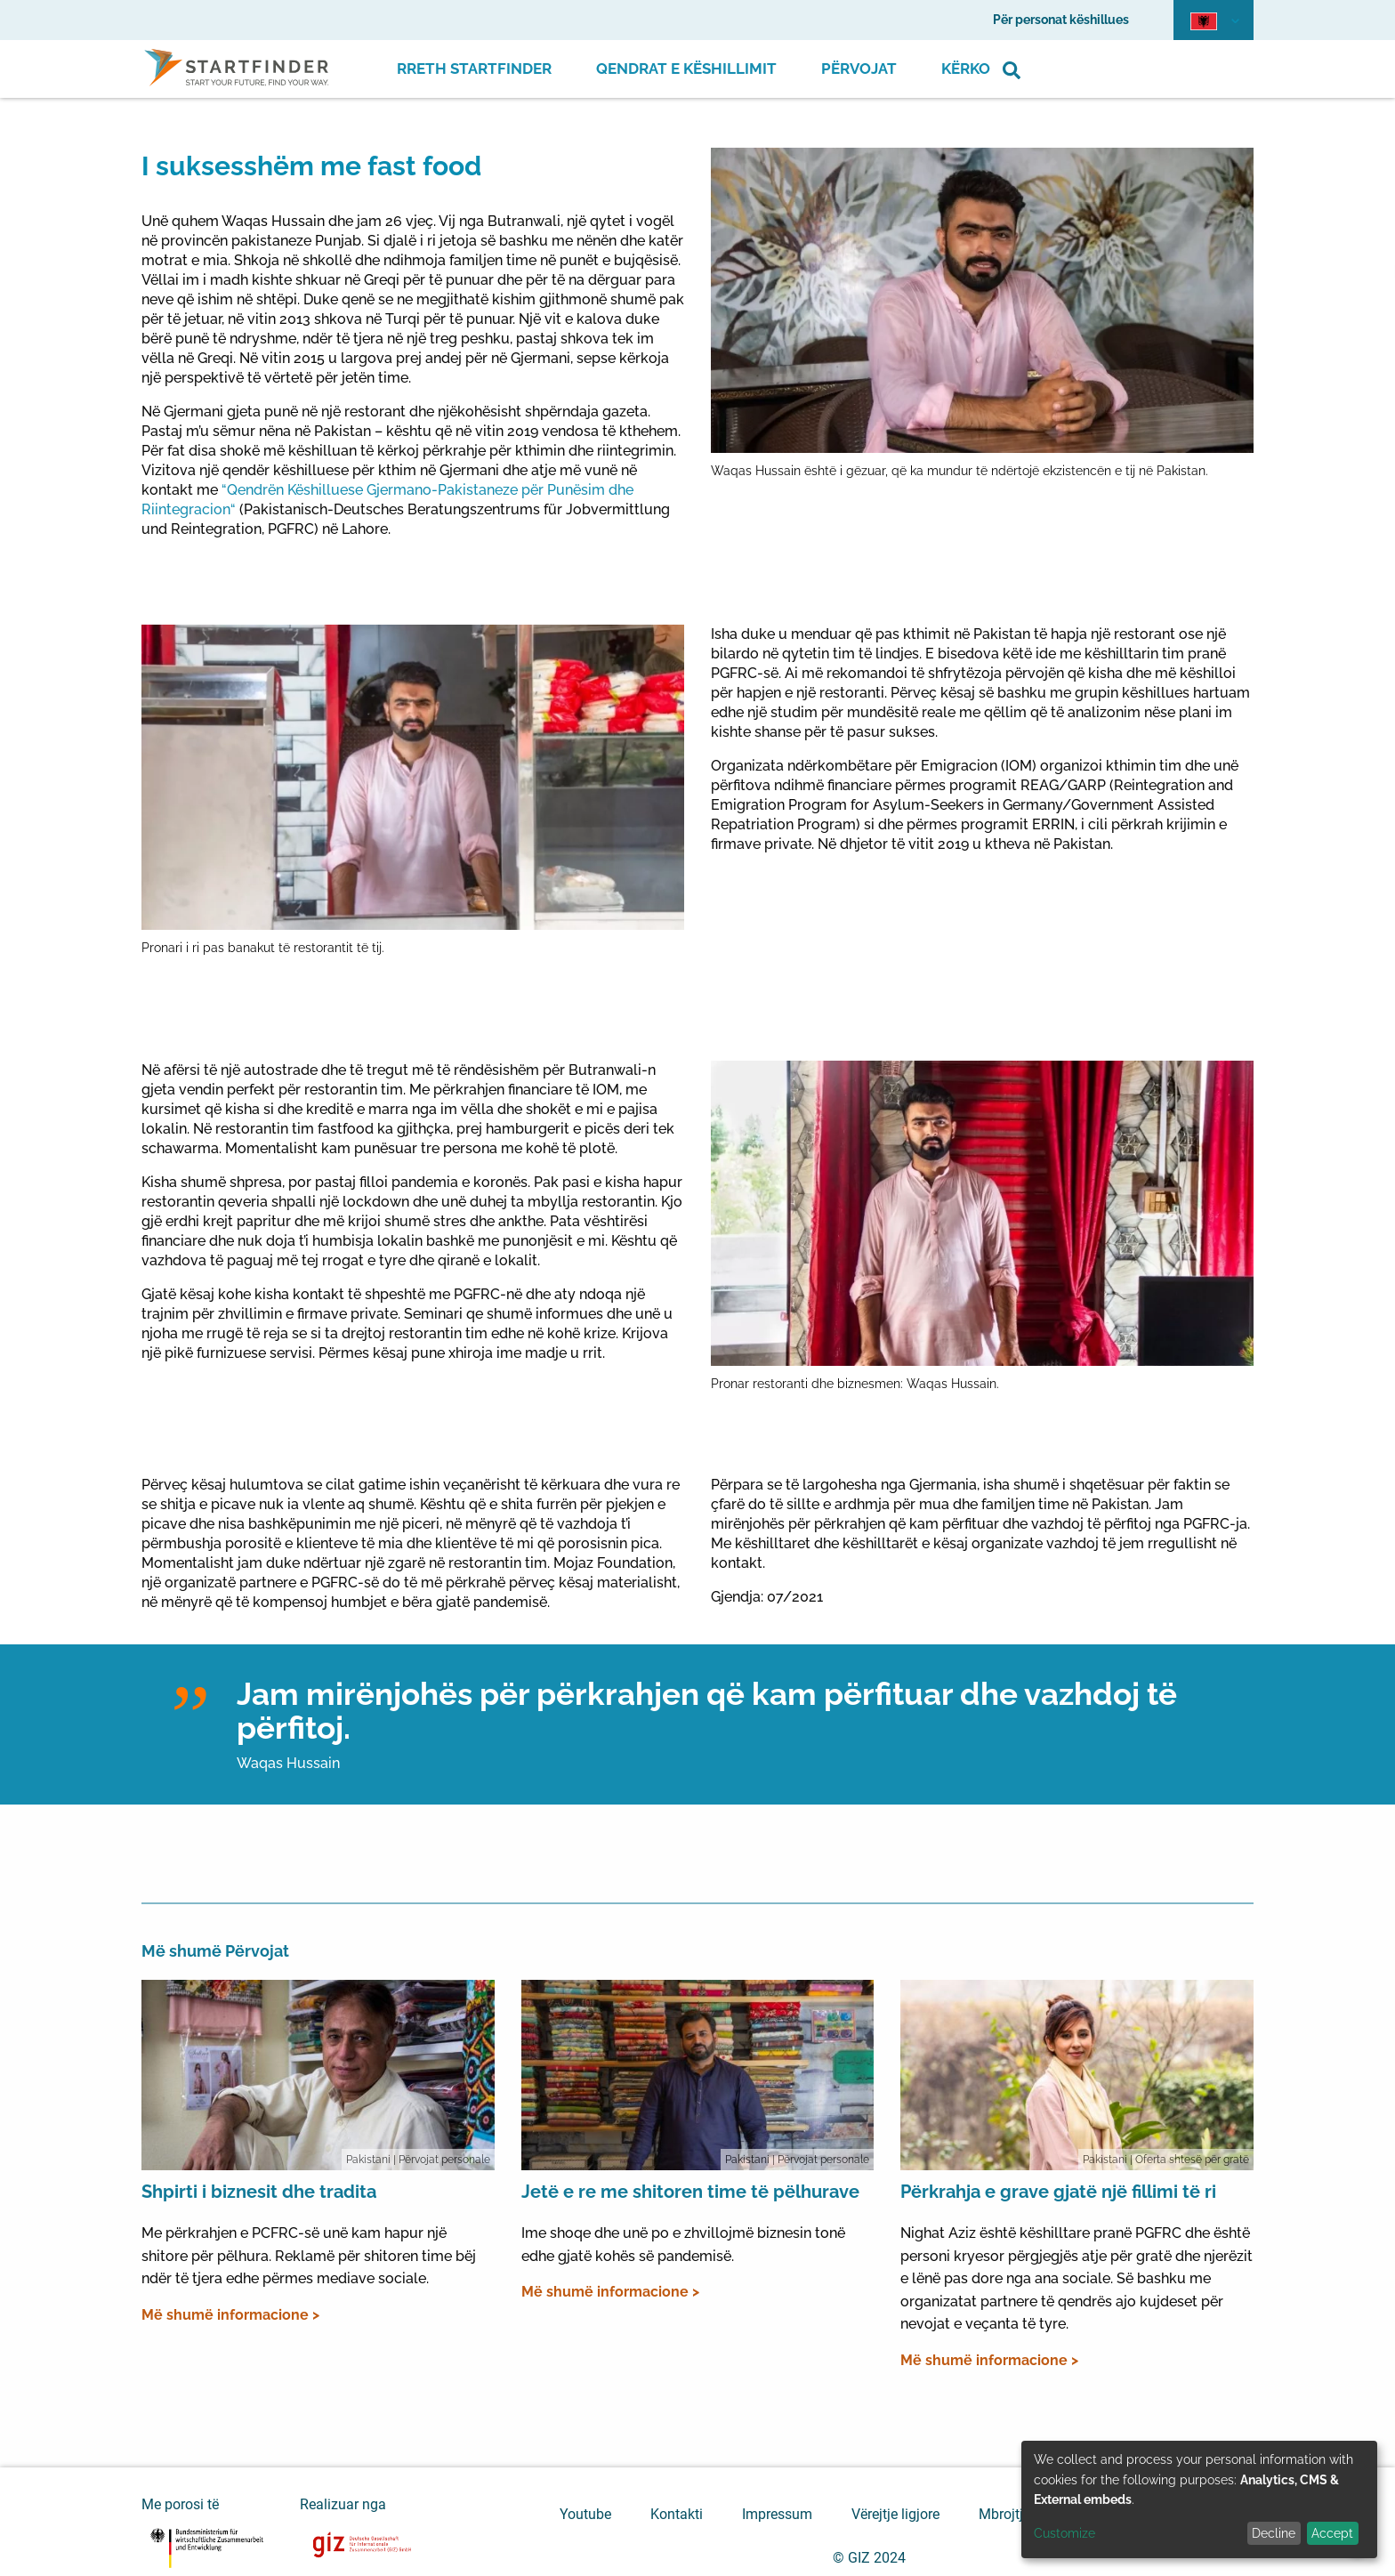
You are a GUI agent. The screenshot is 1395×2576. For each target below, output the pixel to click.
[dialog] (1199, 2499)
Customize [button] (1064, 2533)
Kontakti (676, 2514)
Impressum (777, 2514)
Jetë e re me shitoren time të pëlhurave (690, 2191)
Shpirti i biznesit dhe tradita (258, 2191)
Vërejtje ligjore (895, 2514)
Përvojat (859, 68)
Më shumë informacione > (230, 2314)
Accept (1332, 2533)
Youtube (585, 2514)
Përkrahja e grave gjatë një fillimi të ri (1058, 2191)
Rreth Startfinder (474, 68)
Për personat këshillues (1061, 19)
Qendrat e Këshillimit (686, 68)
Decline (1273, 2533)
